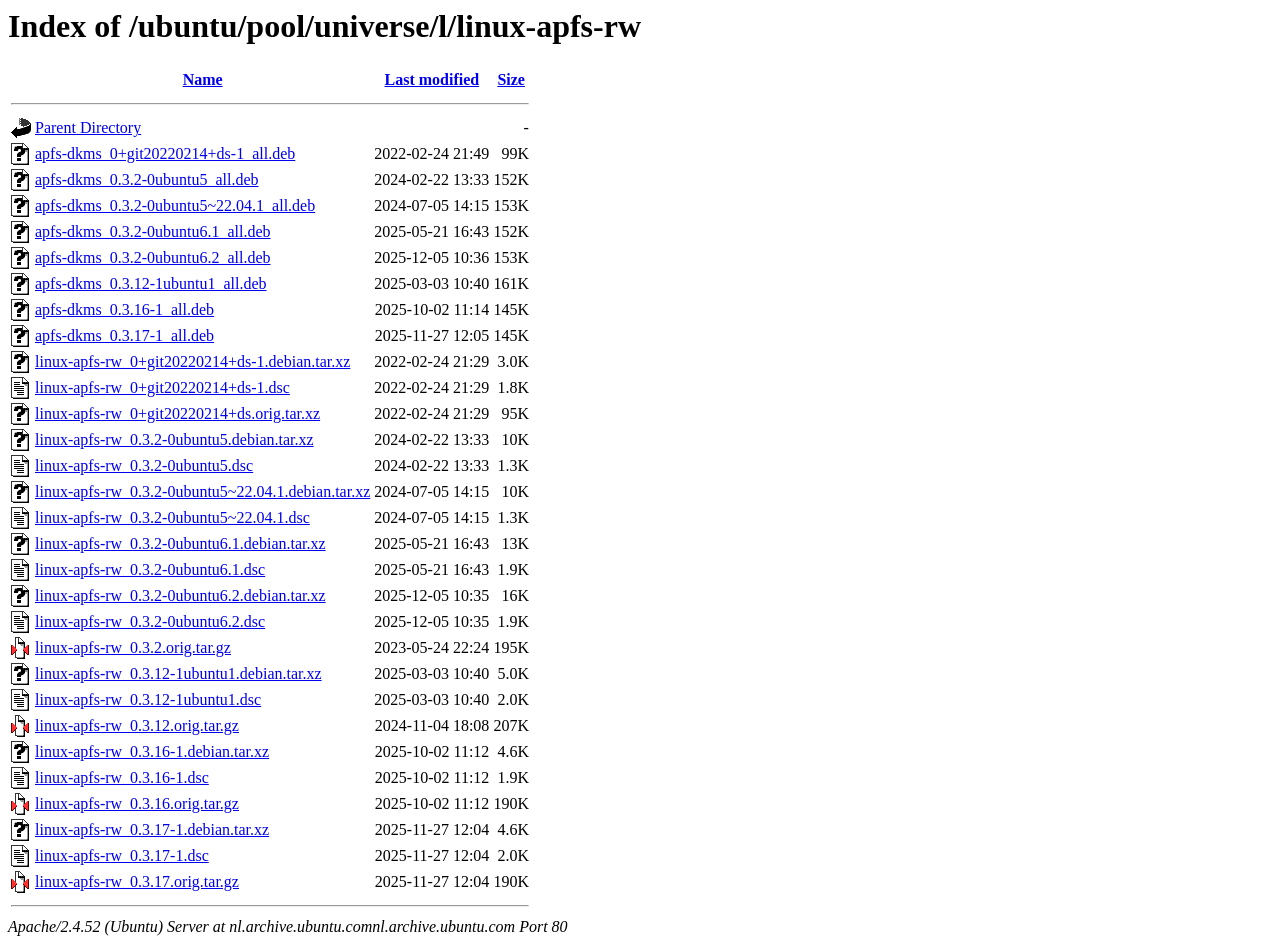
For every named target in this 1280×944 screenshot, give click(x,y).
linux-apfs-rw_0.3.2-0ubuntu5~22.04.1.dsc (172, 517)
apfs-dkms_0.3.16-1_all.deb (124, 309)
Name (203, 79)
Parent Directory (88, 127)
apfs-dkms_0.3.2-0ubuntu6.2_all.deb (153, 257)
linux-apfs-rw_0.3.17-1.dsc (122, 855)
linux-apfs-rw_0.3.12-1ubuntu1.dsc (148, 699)
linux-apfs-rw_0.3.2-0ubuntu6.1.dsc (150, 569)
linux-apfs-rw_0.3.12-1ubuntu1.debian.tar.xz (178, 673)
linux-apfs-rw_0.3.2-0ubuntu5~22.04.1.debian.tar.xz (202, 491)
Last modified (431, 79)
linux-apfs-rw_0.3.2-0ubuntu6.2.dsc (150, 621)
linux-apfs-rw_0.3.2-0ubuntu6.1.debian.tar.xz (180, 543)
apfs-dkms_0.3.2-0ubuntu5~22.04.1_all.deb (175, 205)
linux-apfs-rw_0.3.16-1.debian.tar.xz (152, 751)
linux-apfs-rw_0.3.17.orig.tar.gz (137, 881)
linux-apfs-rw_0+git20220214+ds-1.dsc (162, 387)
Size (511, 79)
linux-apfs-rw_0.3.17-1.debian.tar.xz (152, 829)
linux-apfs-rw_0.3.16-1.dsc (122, 777)
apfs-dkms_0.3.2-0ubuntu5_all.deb (147, 179)
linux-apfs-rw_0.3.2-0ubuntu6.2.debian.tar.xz (180, 595)
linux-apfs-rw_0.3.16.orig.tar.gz (137, 803)
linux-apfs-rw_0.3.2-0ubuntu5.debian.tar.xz (174, 439)
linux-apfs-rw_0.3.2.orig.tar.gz (133, 647)
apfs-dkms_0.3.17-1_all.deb (124, 335)
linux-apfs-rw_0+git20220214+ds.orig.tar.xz (177, 413)
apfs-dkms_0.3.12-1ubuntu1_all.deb (151, 283)
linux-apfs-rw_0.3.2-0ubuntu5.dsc (144, 465)
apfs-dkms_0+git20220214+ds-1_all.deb (165, 153)
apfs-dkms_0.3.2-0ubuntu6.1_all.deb (153, 231)
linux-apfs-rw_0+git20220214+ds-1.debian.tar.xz (192, 361)
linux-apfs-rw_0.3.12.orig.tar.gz (137, 725)
